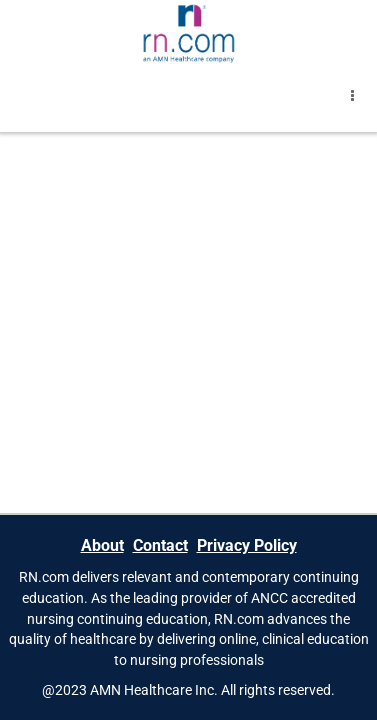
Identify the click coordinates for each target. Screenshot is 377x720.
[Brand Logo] (188, 33)
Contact (160, 545)
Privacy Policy (247, 545)
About (102, 545)
